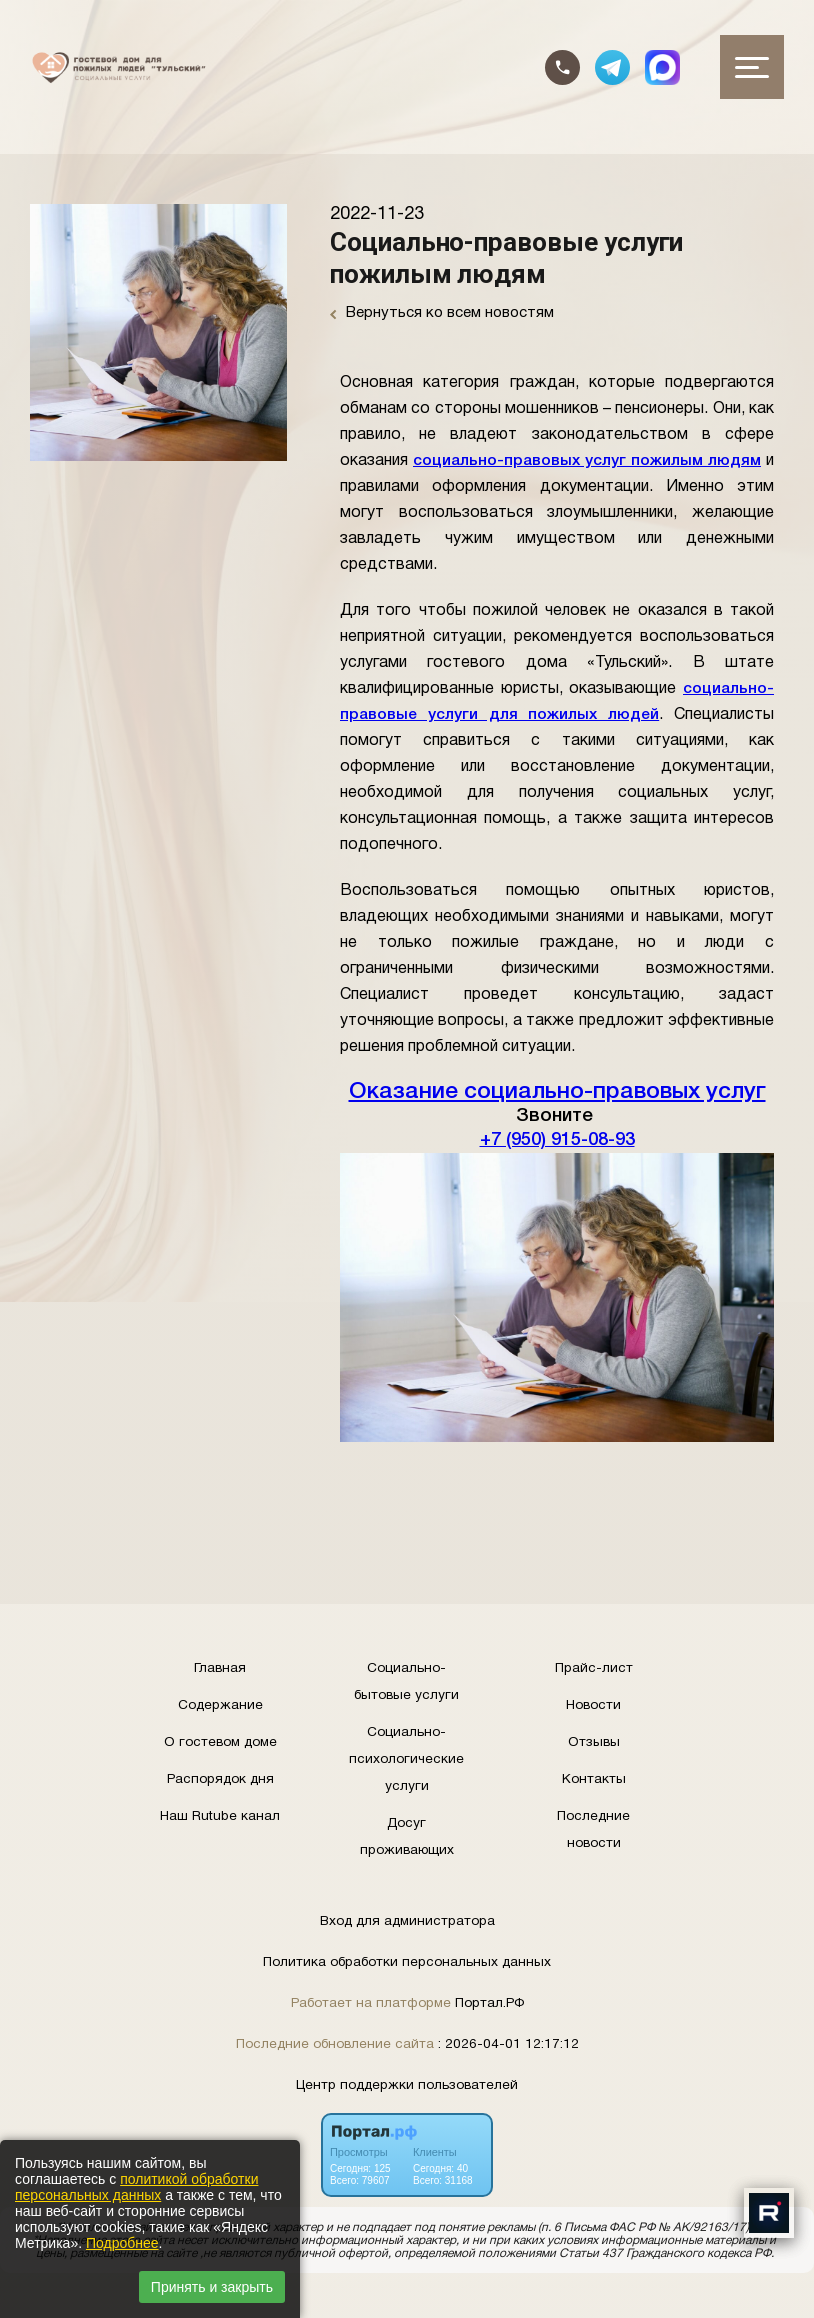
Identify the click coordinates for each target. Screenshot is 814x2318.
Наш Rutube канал (220, 1816)
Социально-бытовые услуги (406, 1682)
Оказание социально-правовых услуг (557, 1092)
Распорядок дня (220, 1779)
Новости (593, 1705)
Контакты (594, 1779)
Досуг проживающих (407, 1837)
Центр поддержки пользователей (407, 2085)
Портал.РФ (489, 2003)
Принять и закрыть (212, 2287)
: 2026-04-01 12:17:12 (508, 2044)
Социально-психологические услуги (406, 1759)
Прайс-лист (594, 1668)
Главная (220, 1668)
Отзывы (594, 1742)
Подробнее (122, 2243)
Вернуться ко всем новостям (442, 313)
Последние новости (593, 1830)
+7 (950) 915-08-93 (557, 1140)
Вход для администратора (407, 1921)
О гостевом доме (220, 1742)
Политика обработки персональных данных (407, 1962)
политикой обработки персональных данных (136, 2187)
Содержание (220, 1705)
